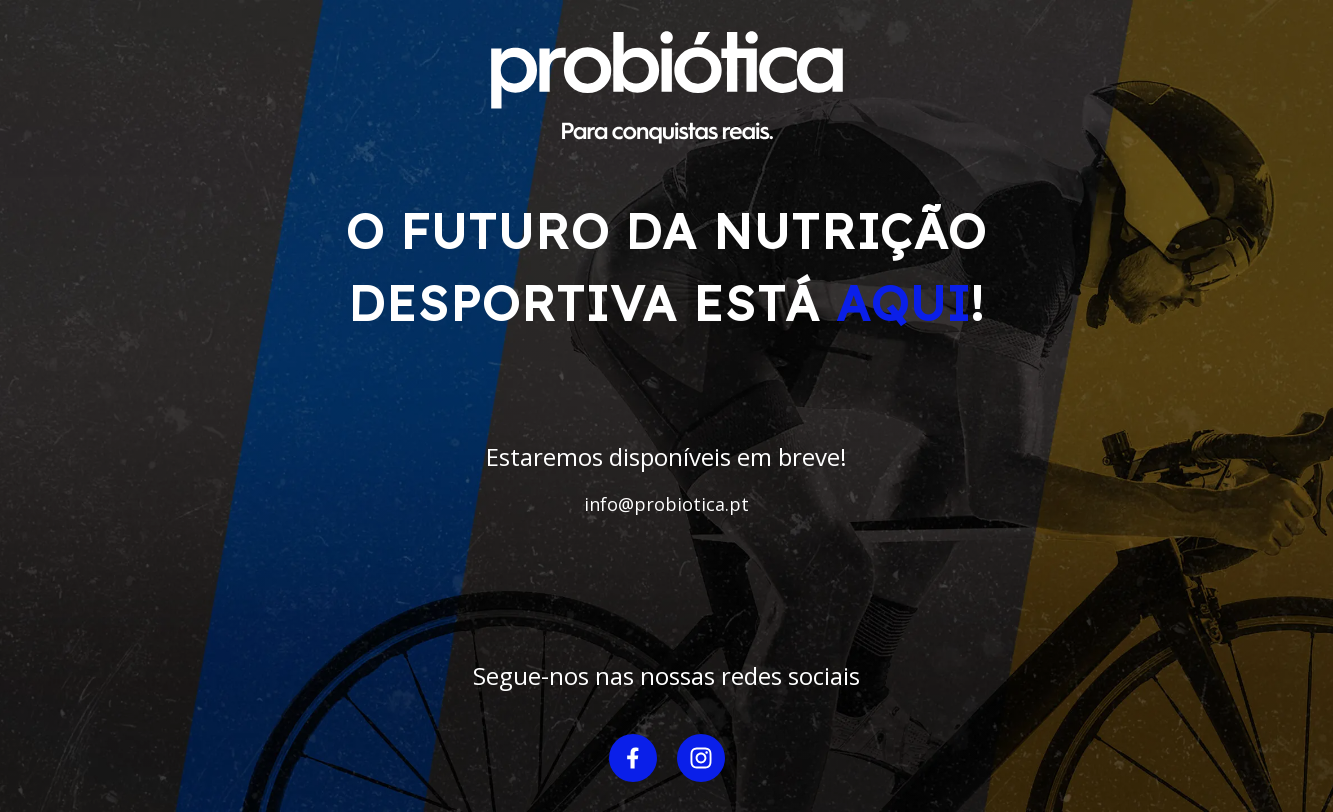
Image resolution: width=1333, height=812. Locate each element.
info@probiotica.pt (666, 504)
